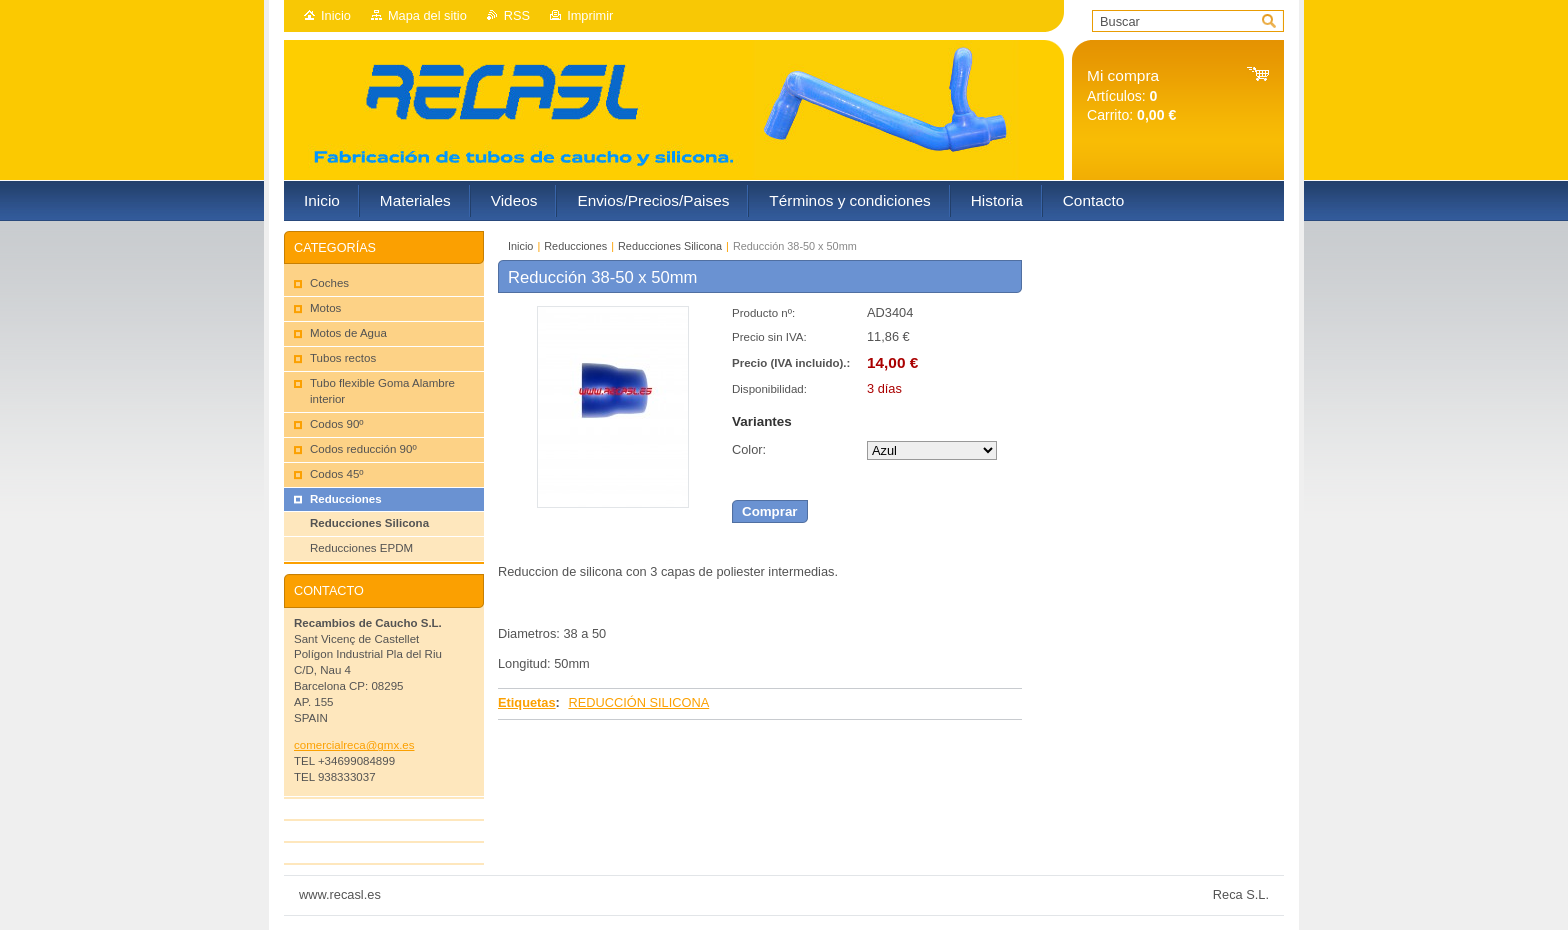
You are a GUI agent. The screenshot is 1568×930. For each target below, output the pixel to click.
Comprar (770, 511)
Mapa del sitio (427, 15)
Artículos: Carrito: (1131, 95)
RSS (517, 15)
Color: (749, 449)
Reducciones (575, 246)
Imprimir (590, 15)
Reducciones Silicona (670, 246)
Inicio (336, 15)
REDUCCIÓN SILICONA (638, 702)
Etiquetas (527, 702)
